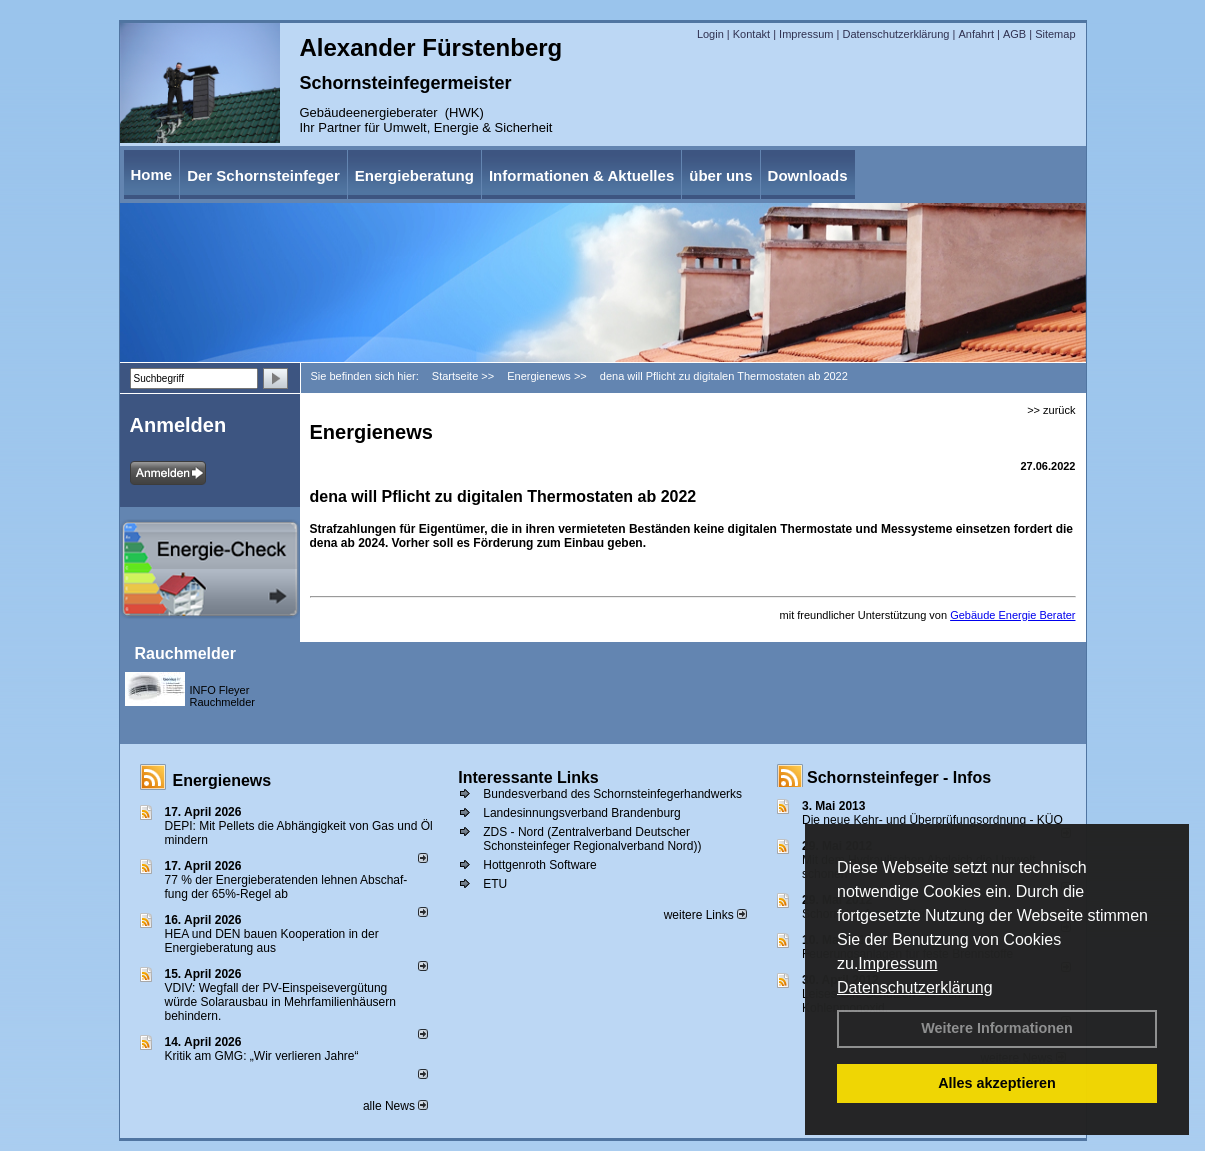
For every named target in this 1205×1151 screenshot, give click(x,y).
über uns (720, 175)
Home (152, 174)
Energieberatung (414, 175)
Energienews (222, 780)
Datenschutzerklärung (915, 987)
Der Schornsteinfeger (263, 175)
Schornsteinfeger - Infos (899, 777)
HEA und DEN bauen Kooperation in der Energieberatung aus (272, 941)
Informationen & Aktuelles (581, 175)
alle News (395, 1106)
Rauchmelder (185, 653)
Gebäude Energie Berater (1012, 615)
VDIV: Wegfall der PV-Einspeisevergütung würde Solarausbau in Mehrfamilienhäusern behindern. (280, 1002)
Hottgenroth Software (539, 865)
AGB (1014, 34)
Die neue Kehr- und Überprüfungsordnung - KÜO (932, 820)
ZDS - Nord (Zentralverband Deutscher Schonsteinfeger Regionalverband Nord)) (592, 839)
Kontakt (751, 34)
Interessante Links (528, 777)
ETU (495, 884)
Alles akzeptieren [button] (997, 1083)
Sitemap (1055, 34)
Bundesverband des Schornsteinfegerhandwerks (612, 794)
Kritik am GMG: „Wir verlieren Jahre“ (262, 1056)
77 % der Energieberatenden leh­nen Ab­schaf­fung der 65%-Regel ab (286, 887)
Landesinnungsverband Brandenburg (582, 813)
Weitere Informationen (997, 1028)
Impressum (897, 963)
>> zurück (1051, 410)
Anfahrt (975, 34)
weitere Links (705, 915)
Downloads (808, 175)
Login (710, 34)
